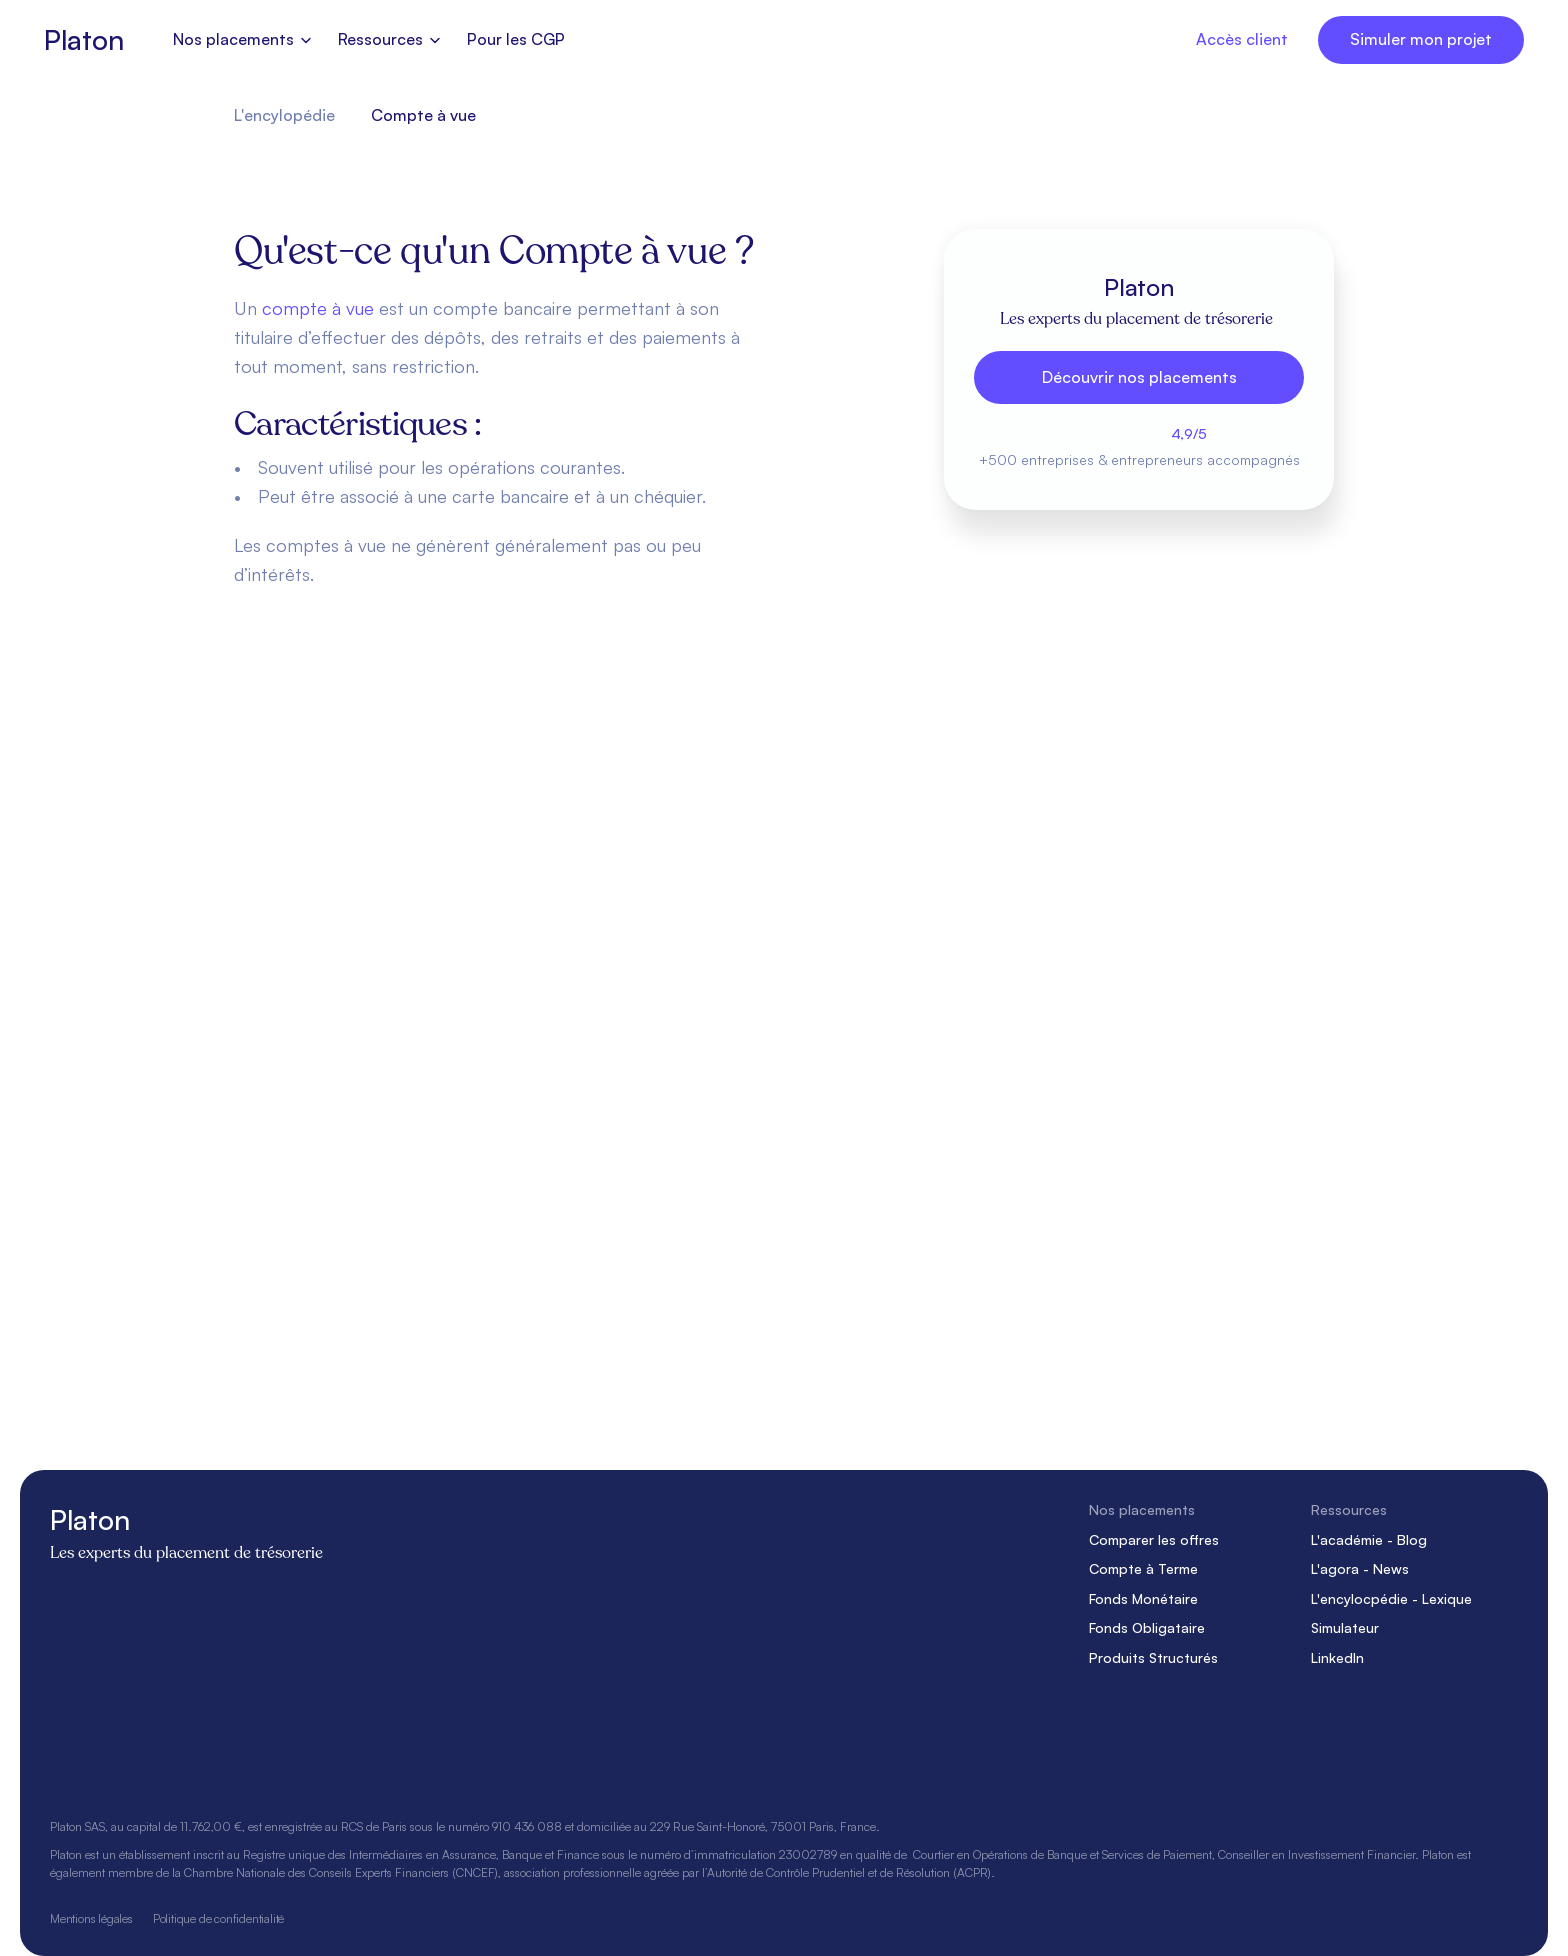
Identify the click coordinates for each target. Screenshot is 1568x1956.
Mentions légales (91, 1917)
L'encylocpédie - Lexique (1391, 1597)
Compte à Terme (1143, 1568)
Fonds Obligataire (1147, 1627)
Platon (83, 39)
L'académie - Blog (1369, 1538)
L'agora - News (1360, 1568)
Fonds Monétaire (1143, 1597)
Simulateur (1345, 1627)
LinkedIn (1337, 1657)
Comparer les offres (1154, 1538)
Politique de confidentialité (218, 1917)
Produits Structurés (1153, 1657)
